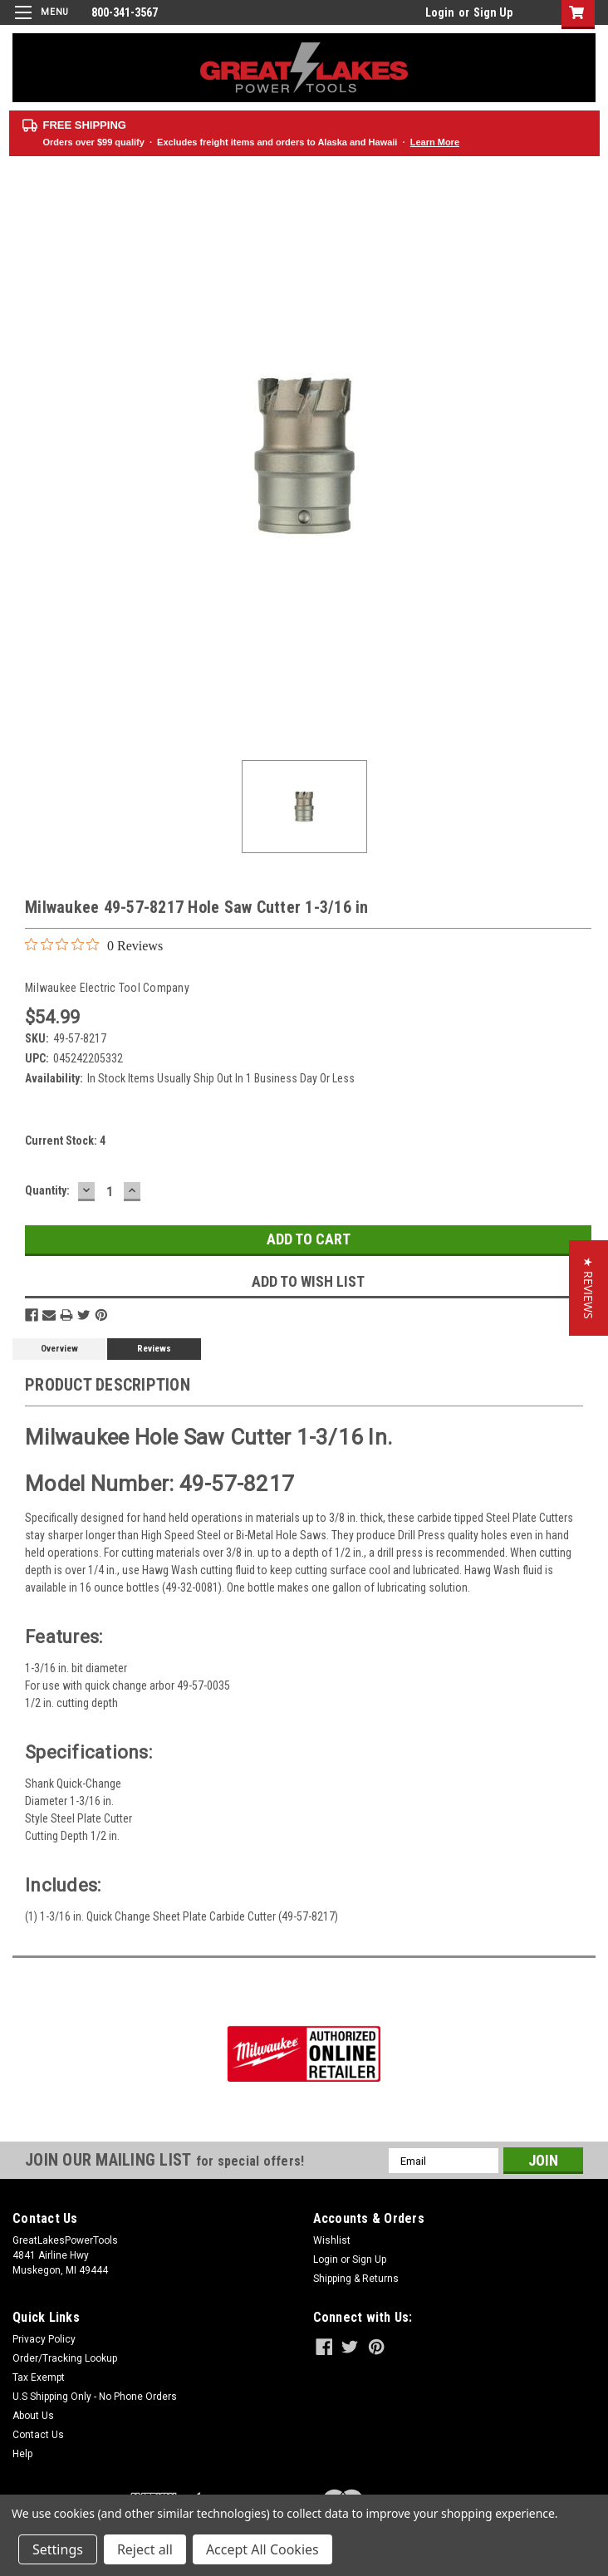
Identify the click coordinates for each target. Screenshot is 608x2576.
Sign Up (492, 12)
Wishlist (332, 2240)
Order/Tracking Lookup (64, 2358)
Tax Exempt (38, 2377)
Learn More (434, 142)
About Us (33, 2415)
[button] (588, 1288)
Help (22, 2454)
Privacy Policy (44, 2339)
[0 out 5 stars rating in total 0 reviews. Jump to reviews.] (94, 945)
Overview (59, 1348)
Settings (57, 2549)
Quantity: (47, 1190)
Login (439, 12)
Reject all (145, 2549)
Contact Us (38, 2435)
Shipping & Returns (356, 2278)
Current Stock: (65, 1140)
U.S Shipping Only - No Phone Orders (94, 2396)
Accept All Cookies (262, 2549)
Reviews (154, 1348)
